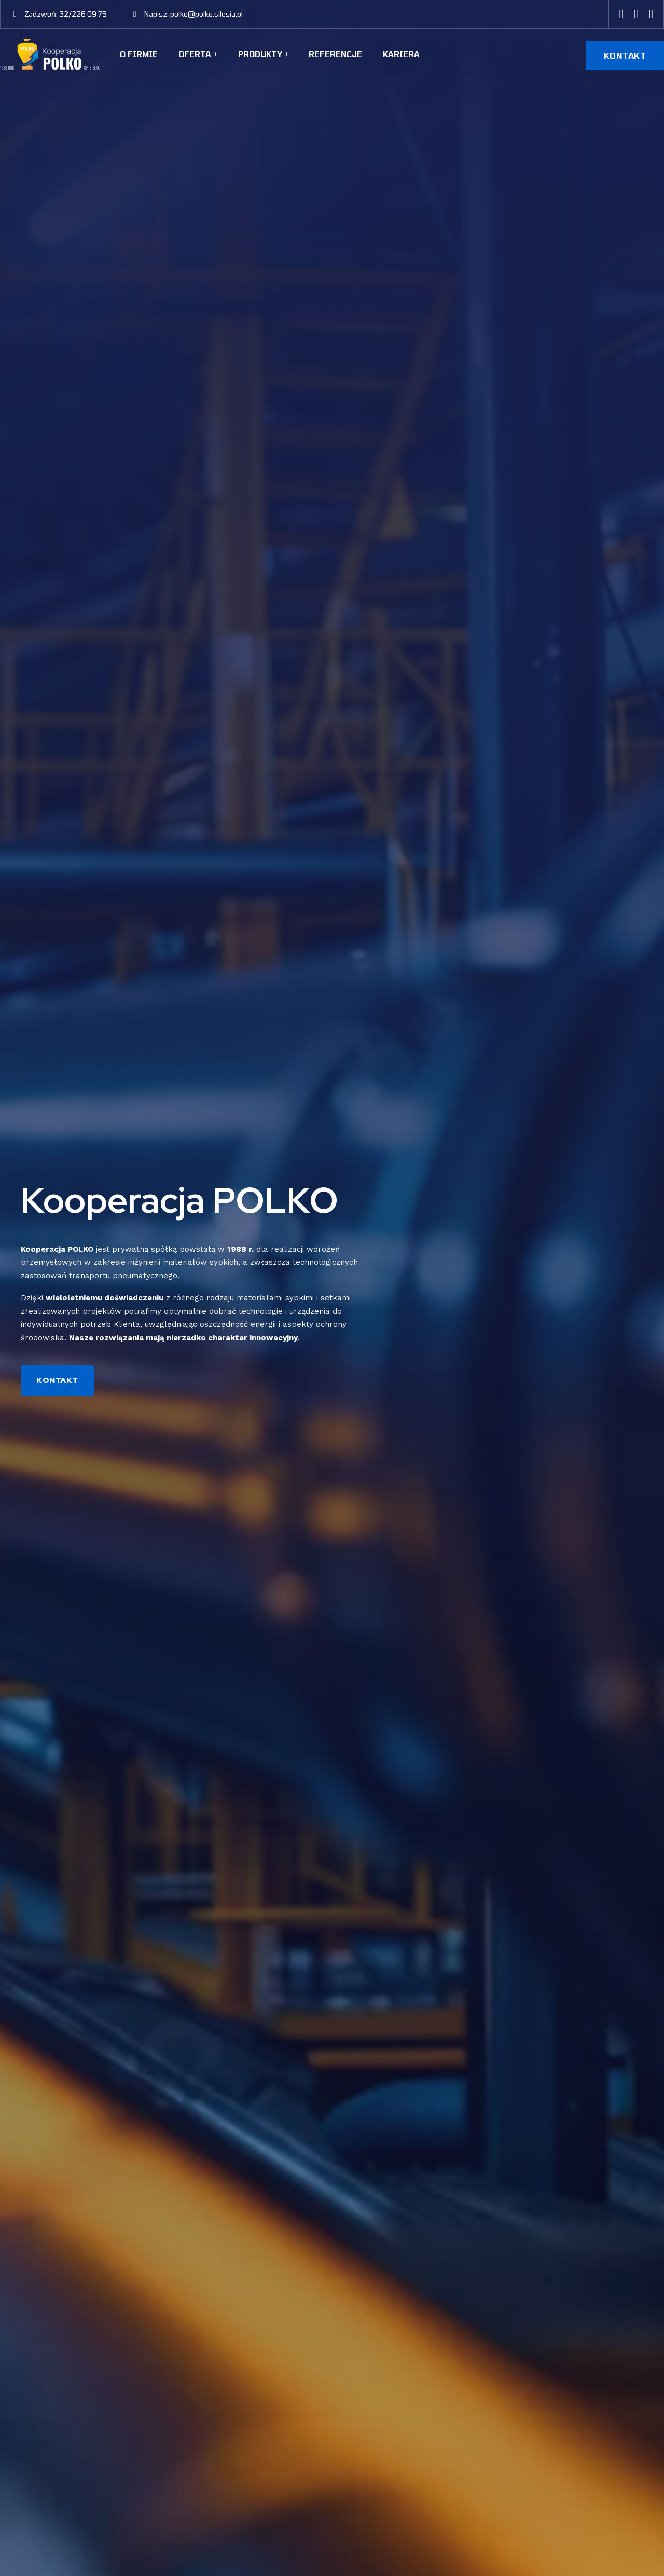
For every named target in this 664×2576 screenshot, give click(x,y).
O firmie (139, 54)
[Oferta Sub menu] (215, 54)
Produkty (260, 54)
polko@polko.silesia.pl (206, 13)
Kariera (401, 54)
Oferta (194, 54)
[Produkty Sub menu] (286, 54)
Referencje (335, 54)
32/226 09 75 (83, 13)
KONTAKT (625, 55)
